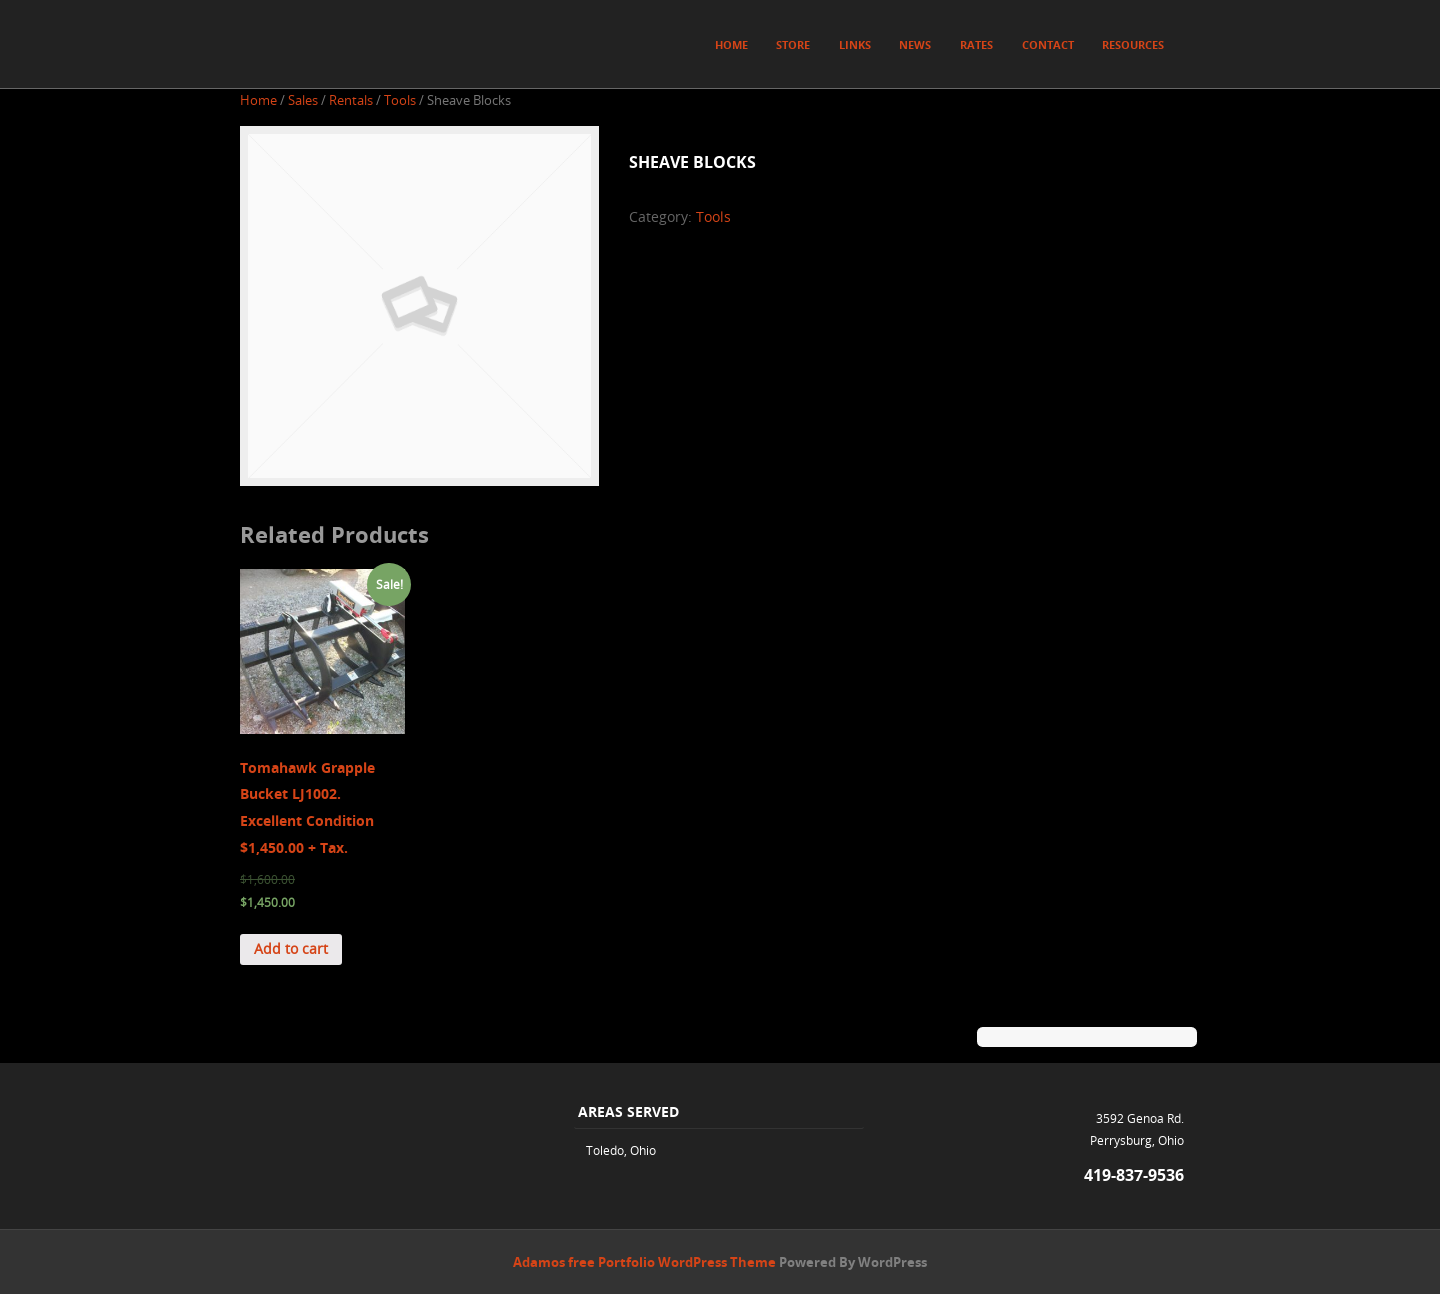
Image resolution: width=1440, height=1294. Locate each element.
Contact (1048, 44)
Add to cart (291, 948)
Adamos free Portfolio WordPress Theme (644, 1262)
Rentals (351, 100)
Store (793, 44)
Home (731, 44)
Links (855, 44)
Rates (976, 44)
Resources (1133, 44)
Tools (400, 100)
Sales (303, 100)
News (915, 44)
